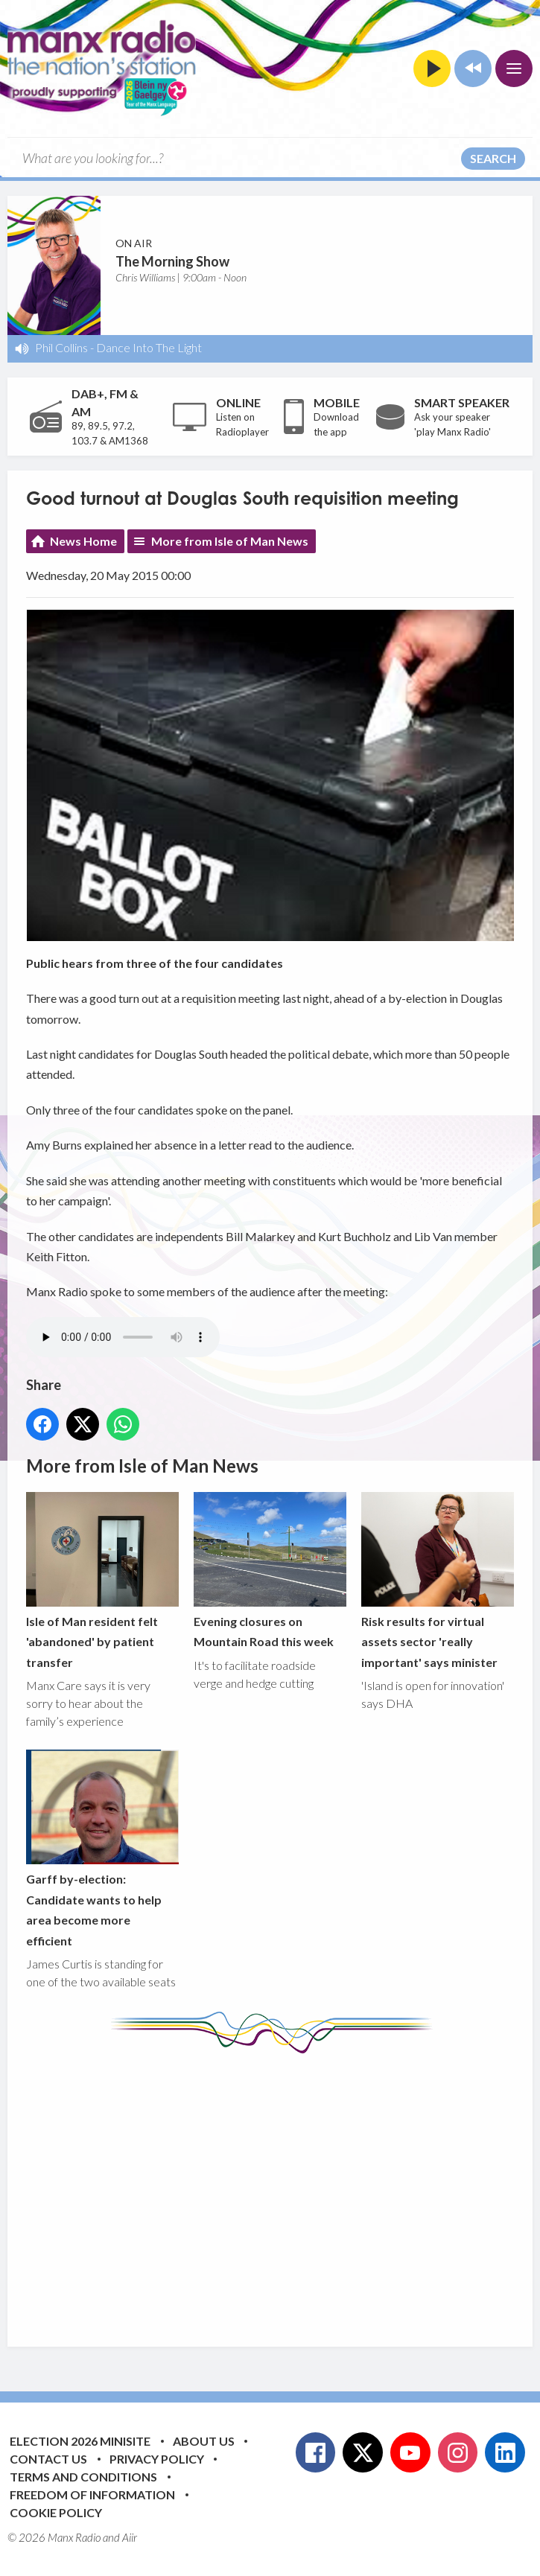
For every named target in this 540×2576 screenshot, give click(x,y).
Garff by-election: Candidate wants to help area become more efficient (102, 1849)
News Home (83, 541)
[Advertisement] (283, 2189)
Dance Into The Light (149, 347)
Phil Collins (61, 347)
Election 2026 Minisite (80, 2441)
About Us (204, 2441)
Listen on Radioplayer (242, 424)
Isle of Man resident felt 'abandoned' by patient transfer (102, 1580)
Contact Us (48, 2459)
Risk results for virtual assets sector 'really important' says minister (437, 1580)
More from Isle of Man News (229, 541)
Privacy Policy (156, 2459)
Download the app (336, 424)
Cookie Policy (56, 2512)
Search (493, 158)
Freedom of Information (92, 2494)
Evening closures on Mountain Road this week (270, 1570)
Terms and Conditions (83, 2477)
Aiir (129, 2537)
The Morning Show (172, 261)
